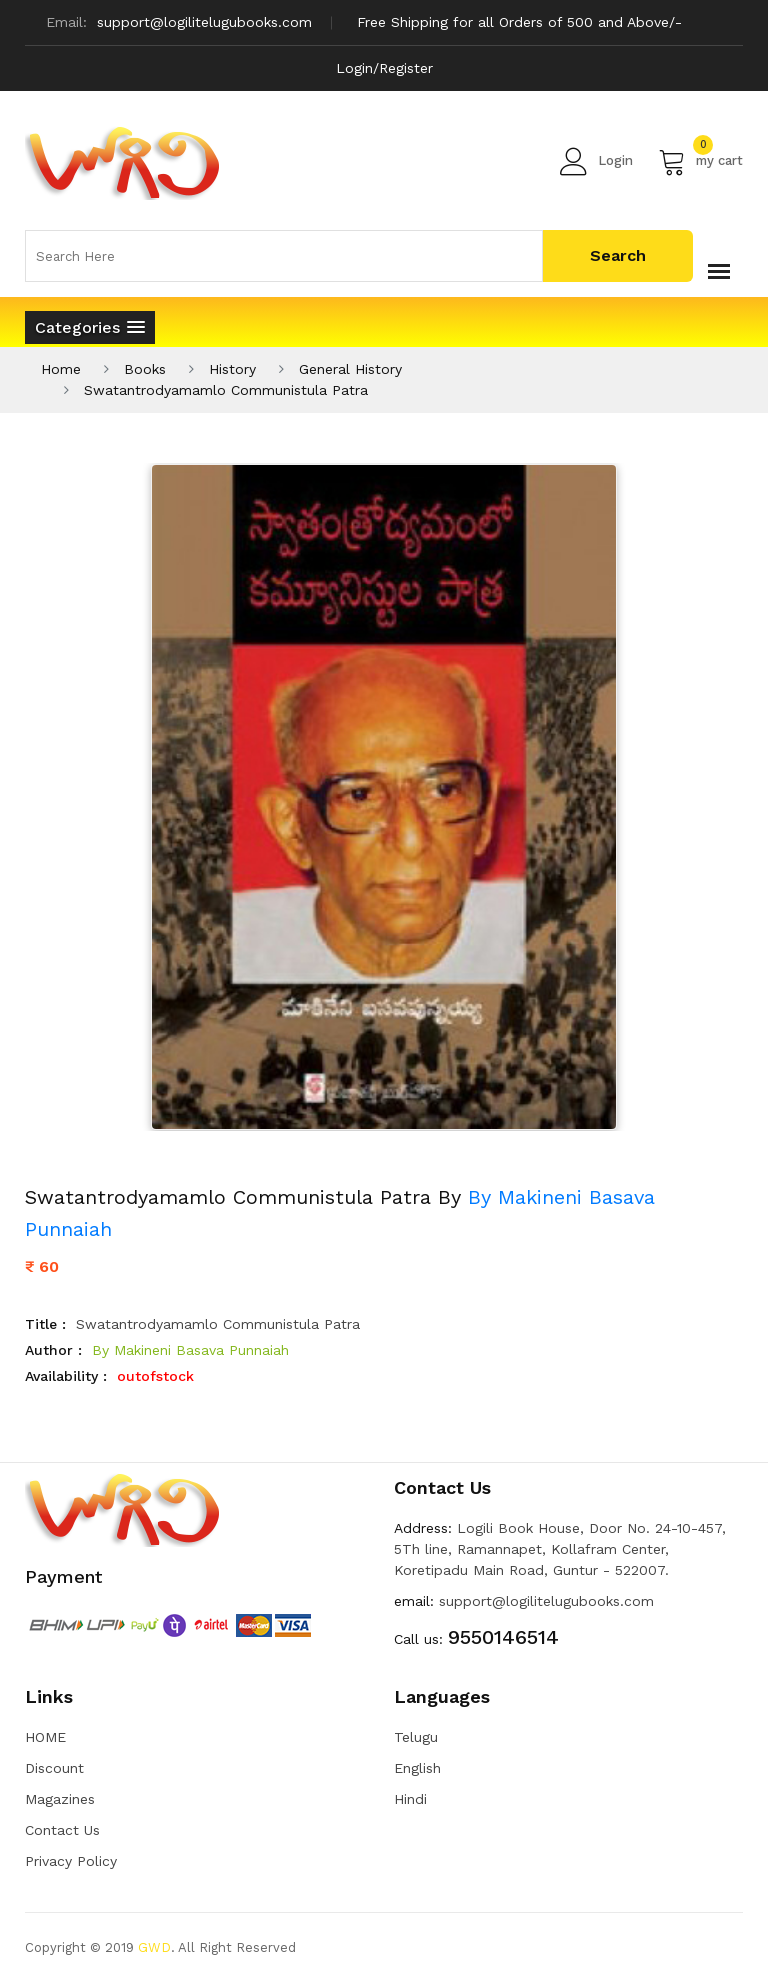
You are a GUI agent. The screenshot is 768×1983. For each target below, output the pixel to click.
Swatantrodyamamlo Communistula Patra (226, 390)
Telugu (416, 1737)
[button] (90, 327)
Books (145, 369)
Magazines (60, 1799)
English (417, 1768)
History (232, 369)
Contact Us (62, 1830)
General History (350, 369)
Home (61, 369)
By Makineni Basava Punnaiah (190, 1350)
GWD (154, 1947)
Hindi (410, 1799)
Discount (54, 1768)
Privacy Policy (71, 1861)
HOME (45, 1737)
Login (596, 161)
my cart (700, 161)
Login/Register (384, 68)
